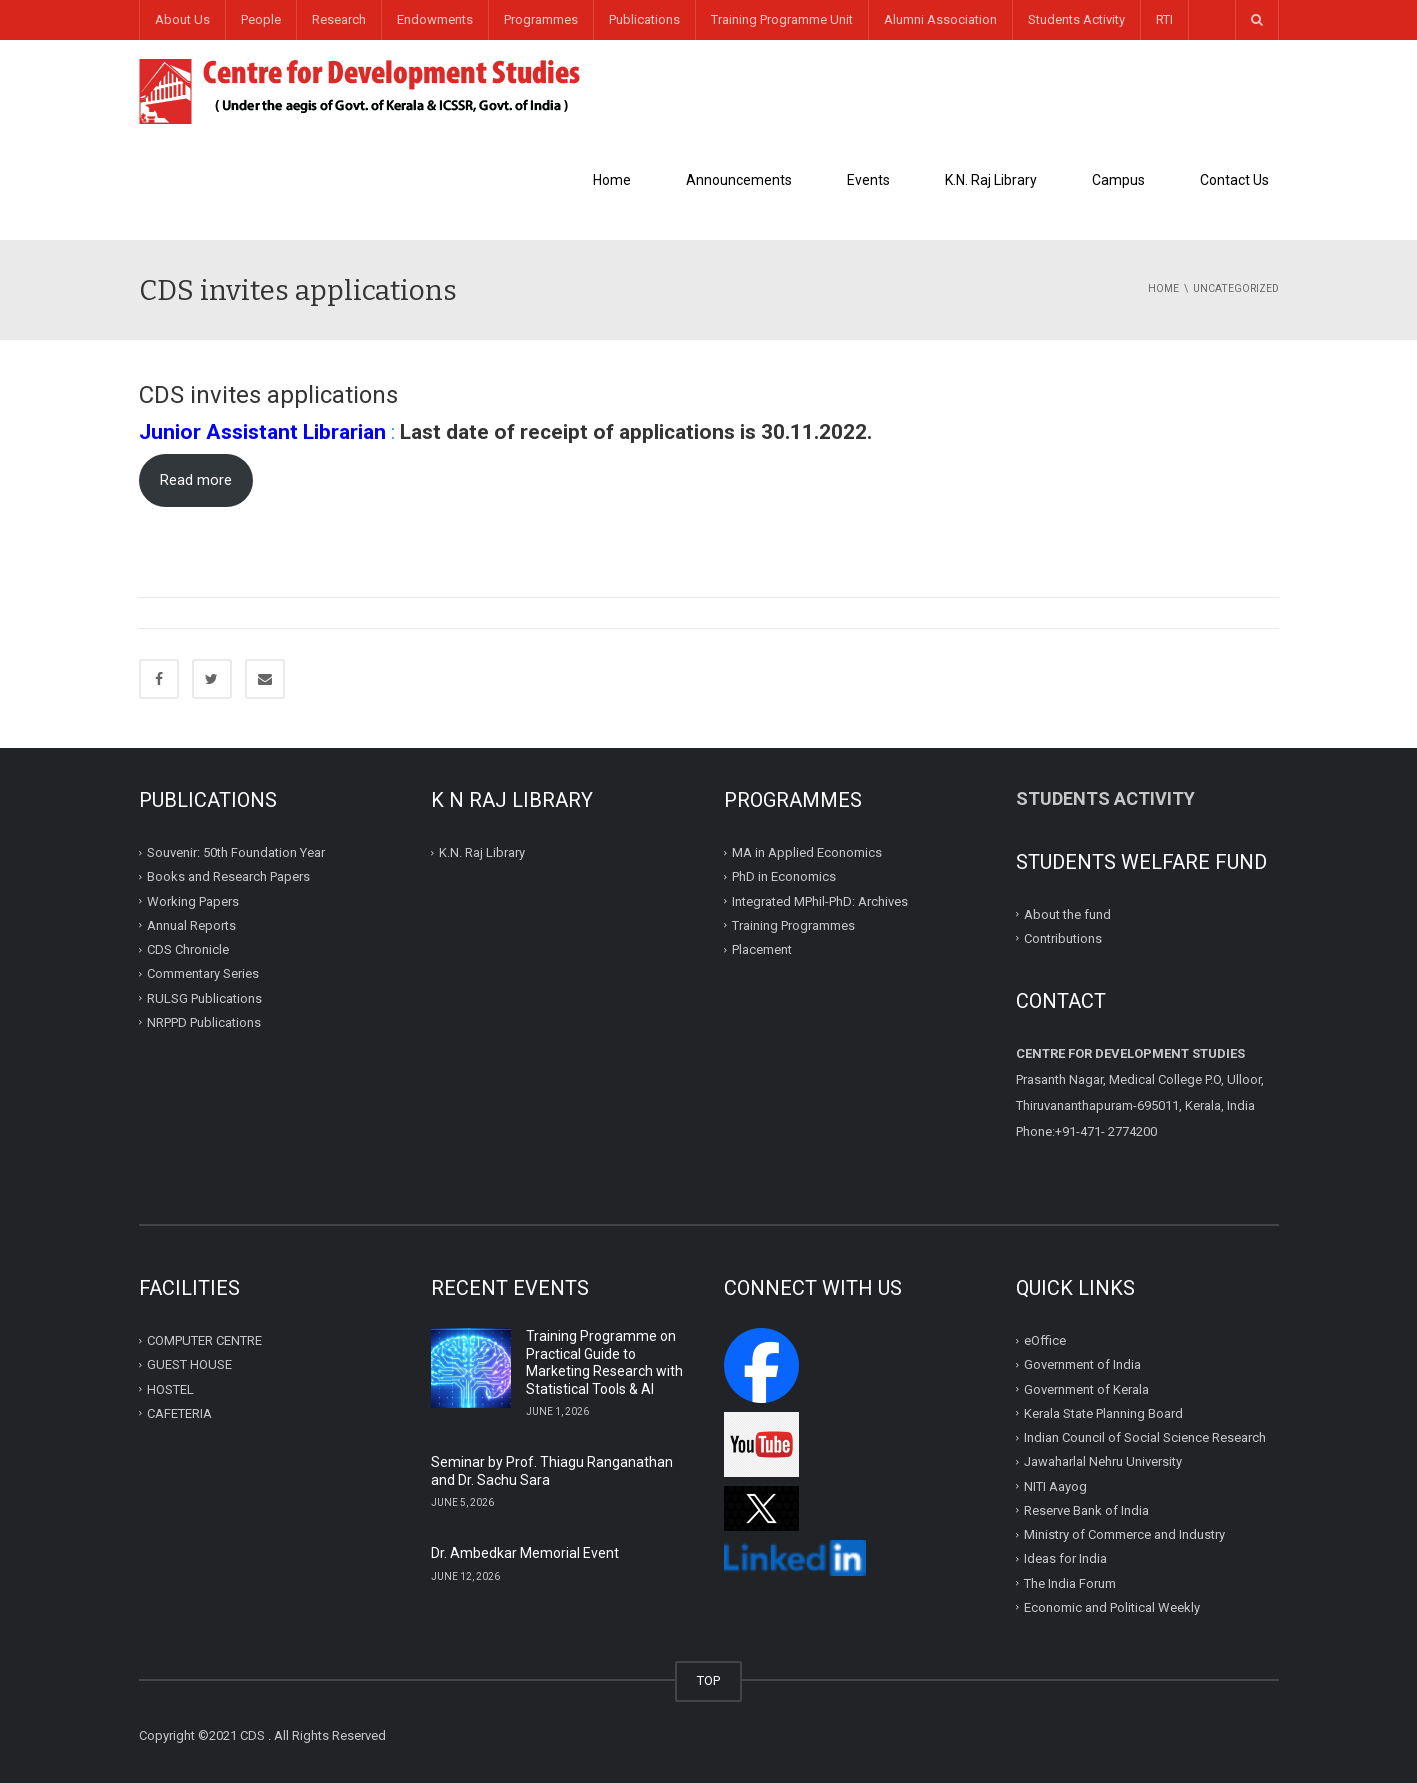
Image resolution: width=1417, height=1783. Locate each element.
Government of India (1082, 1364)
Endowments (435, 19)
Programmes (541, 19)
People (261, 19)
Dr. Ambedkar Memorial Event (525, 1553)
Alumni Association (940, 19)
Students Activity (1076, 19)
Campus (1118, 180)
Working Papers (193, 900)
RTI (1164, 19)
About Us (182, 19)
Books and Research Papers (228, 876)
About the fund (1067, 913)
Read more (196, 480)
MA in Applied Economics (807, 852)
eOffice (1045, 1340)
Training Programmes (793, 925)
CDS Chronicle (188, 949)
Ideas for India (1065, 1558)
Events (868, 180)
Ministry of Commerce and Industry (1124, 1534)
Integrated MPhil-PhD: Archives (820, 900)
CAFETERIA (179, 1413)
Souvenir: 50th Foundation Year (236, 852)
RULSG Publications (204, 997)
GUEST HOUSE (189, 1364)
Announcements (739, 180)
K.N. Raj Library (991, 180)
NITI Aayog (1055, 1485)
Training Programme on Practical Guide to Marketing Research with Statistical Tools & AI (604, 1362)
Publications (644, 19)
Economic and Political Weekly (1112, 1607)
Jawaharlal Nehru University (1103, 1461)
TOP (708, 1680)
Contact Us (1234, 180)
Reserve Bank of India (1086, 1510)
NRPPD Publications (204, 1022)
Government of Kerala (1086, 1388)
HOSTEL (170, 1388)
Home (612, 180)
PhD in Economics (784, 876)
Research (339, 19)
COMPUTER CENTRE (204, 1340)
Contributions (1064, 938)
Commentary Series (203, 973)
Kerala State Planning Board (1103, 1413)
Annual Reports (191, 925)
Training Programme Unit (782, 19)
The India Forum (1070, 1582)
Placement (762, 949)
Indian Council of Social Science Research (1145, 1437)
